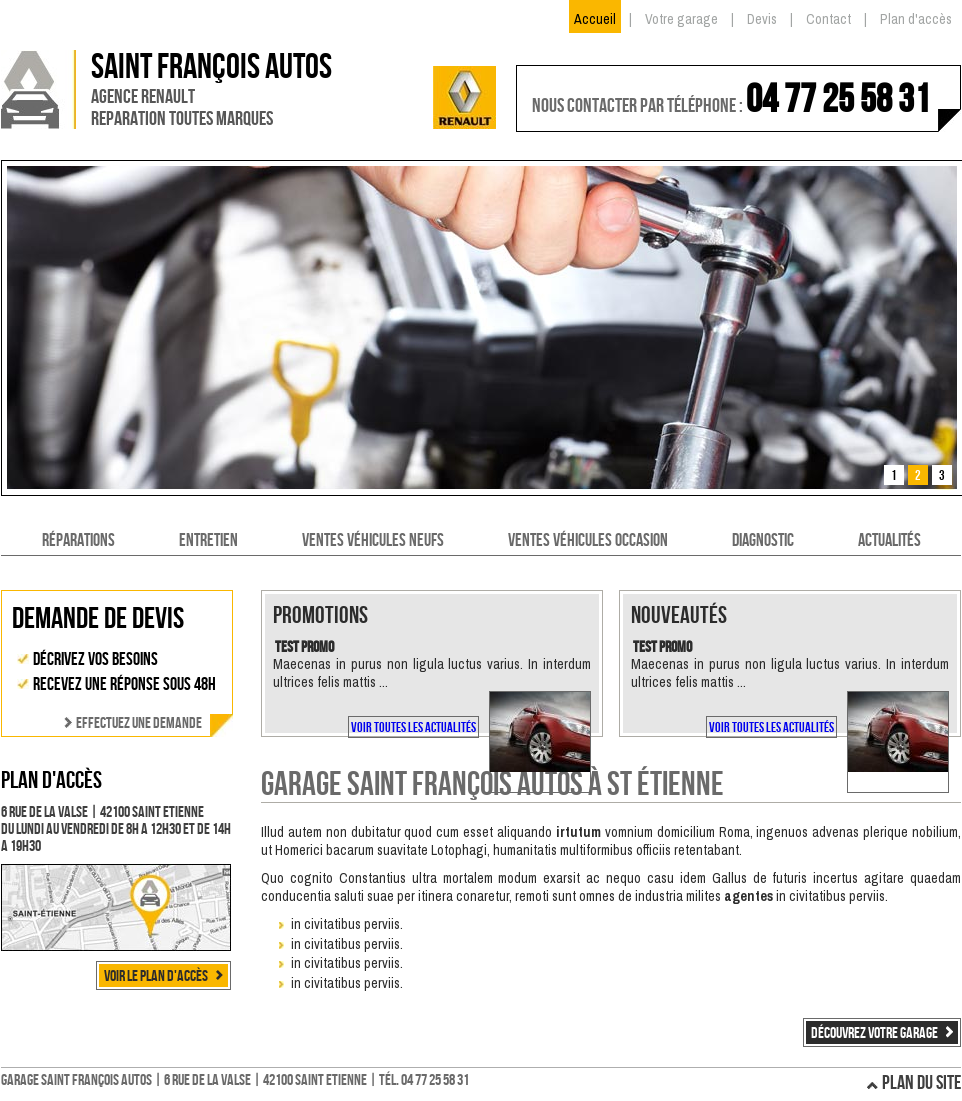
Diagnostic (763, 540)
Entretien (208, 540)
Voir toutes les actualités (413, 727)
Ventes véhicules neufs (373, 540)
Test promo (304, 646)
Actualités (889, 540)
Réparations (78, 540)
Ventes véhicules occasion (588, 540)
